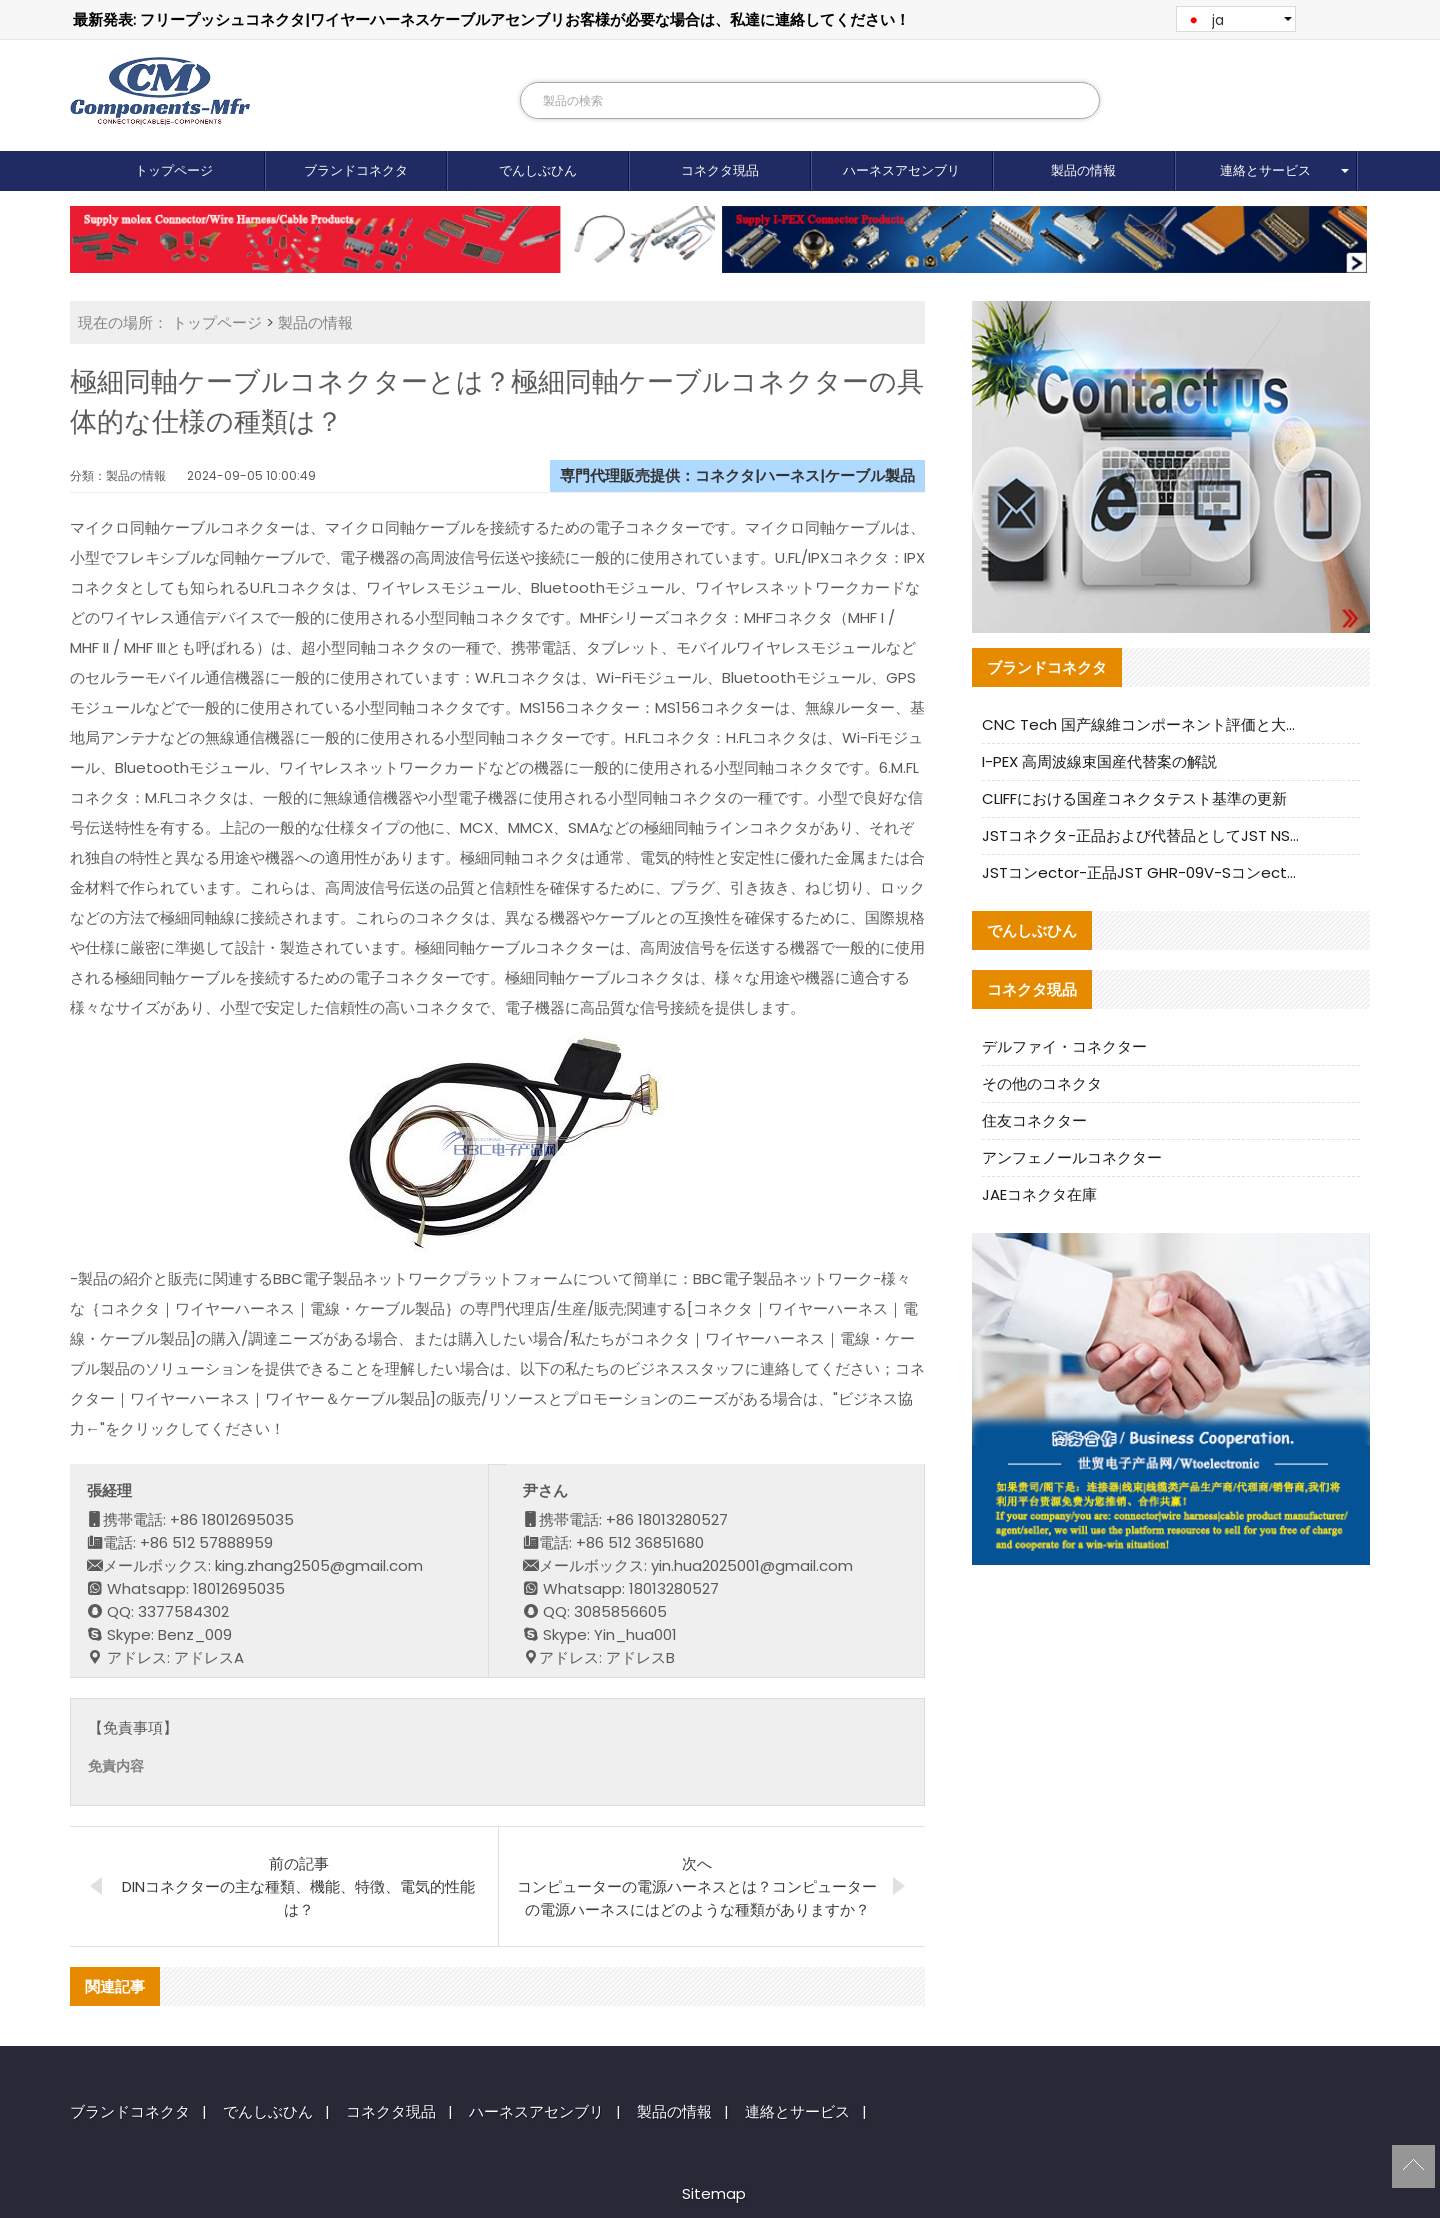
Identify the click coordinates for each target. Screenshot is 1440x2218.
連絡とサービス (1265, 170)
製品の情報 (1083, 170)
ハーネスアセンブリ (901, 170)
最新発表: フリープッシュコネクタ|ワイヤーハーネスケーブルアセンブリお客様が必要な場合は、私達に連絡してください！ (491, 19)
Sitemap (714, 2193)
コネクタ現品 (720, 170)
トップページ (174, 170)
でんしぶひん (538, 170)
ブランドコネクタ (356, 170)
